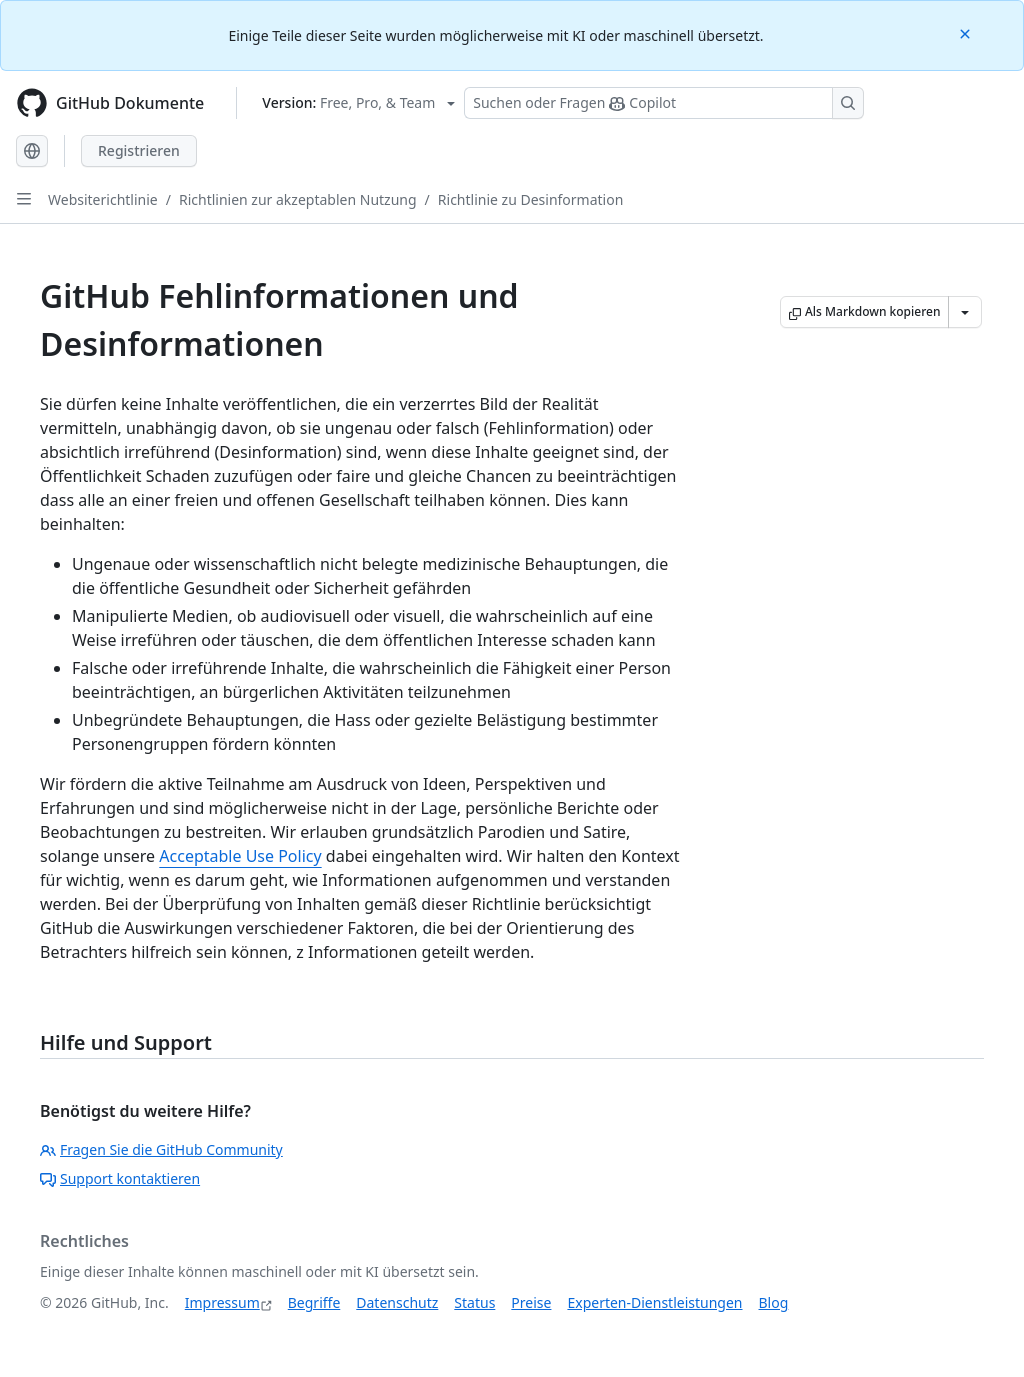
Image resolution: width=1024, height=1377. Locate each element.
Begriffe (314, 1302)
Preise (531, 1302)
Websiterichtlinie (103, 199)
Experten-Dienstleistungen (654, 1302)
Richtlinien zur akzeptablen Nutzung (298, 199)
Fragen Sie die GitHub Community (161, 1149)
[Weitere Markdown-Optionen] (965, 312)
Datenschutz (397, 1302)
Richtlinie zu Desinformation (531, 199)
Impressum (222, 1302)
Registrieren (139, 150)
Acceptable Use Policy (240, 856)
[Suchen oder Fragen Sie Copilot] (664, 103)
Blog (774, 1302)
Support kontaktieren (120, 1178)
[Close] (967, 32)
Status (474, 1302)
